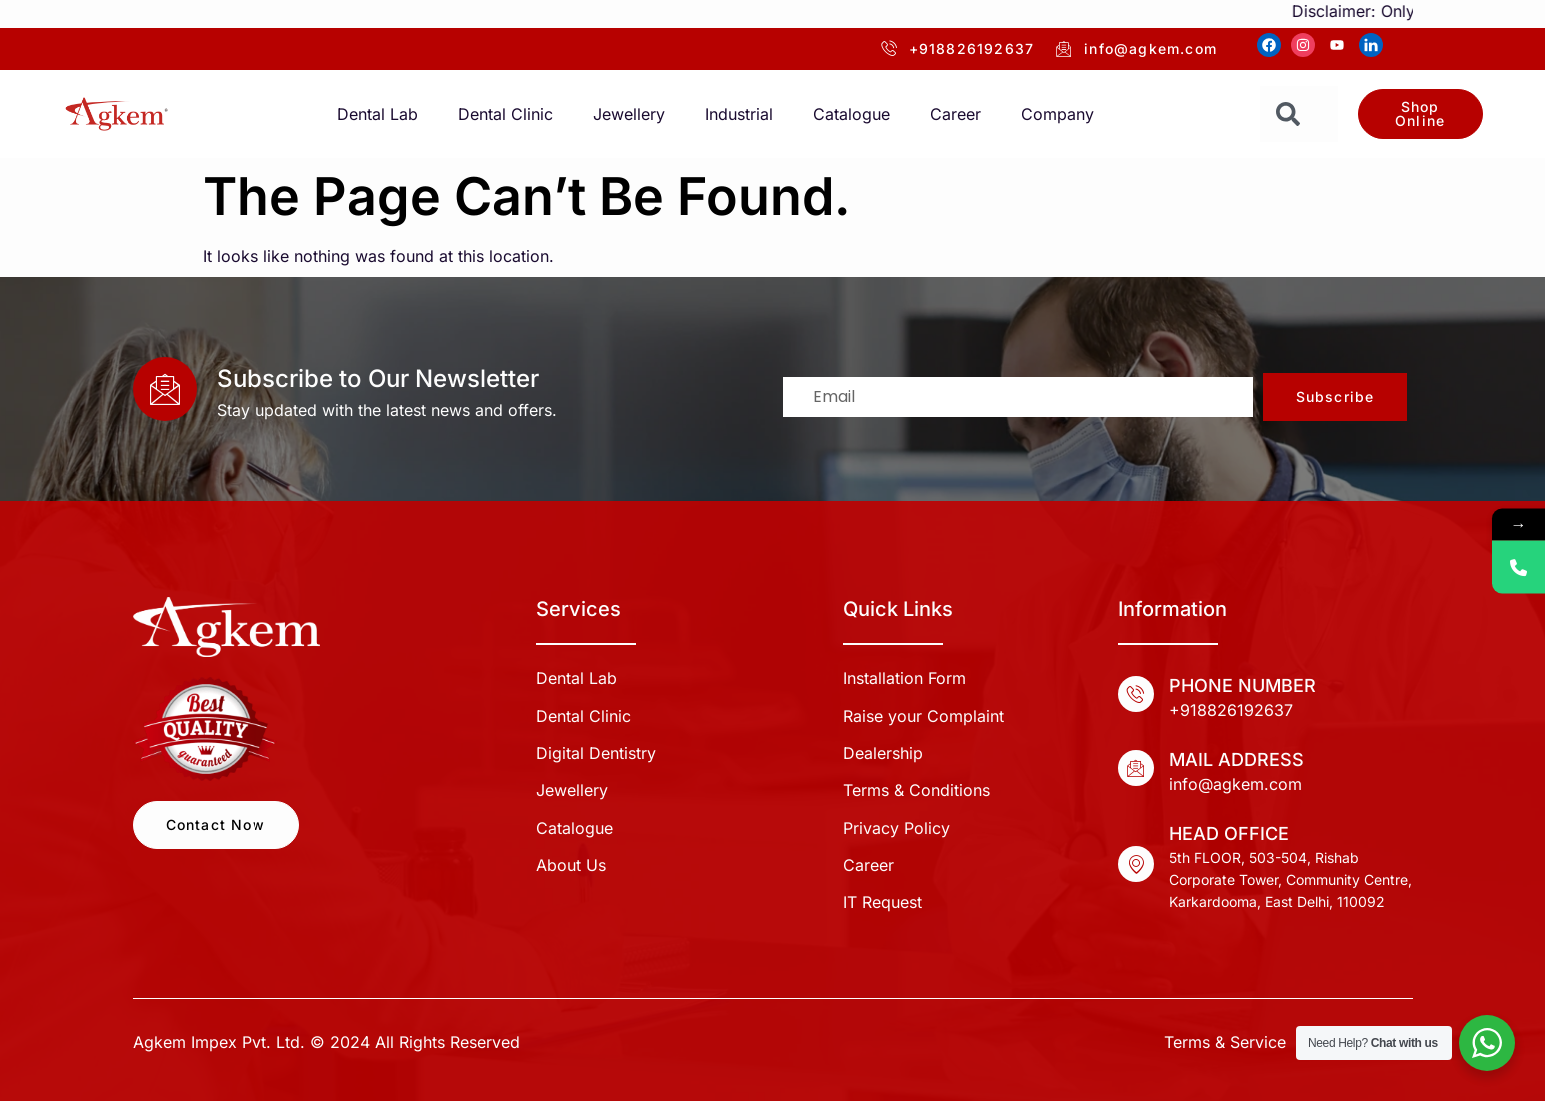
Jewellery (629, 114)
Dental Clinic (505, 114)
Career (955, 114)
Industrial (739, 114)
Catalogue (851, 114)
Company (1057, 114)
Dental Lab (377, 114)
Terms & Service (1225, 1042)
